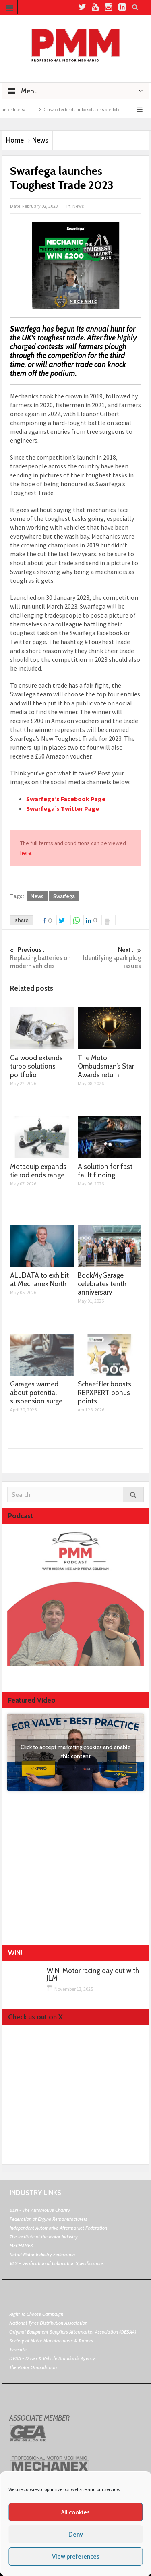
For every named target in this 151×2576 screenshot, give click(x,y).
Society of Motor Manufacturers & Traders (51, 2341)
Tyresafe (18, 2349)
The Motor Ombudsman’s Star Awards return (106, 1066)
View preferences (75, 2556)
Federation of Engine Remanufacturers (48, 2219)
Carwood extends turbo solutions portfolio (88, 109)
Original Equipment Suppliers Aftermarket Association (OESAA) (72, 2332)
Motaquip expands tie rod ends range (38, 1171)
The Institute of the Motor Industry (44, 2237)
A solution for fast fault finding (105, 1171)
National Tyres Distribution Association (48, 2323)
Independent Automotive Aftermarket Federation (58, 2228)
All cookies (75, 2512)
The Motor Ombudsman (33, 2367)
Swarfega (64, 896)
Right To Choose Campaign (36, 2314)
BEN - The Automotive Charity (40, 2210)
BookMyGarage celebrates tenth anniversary (102, 1283)
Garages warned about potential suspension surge (36, 1392)
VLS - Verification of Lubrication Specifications (57, 2263)
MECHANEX (21, 2245)
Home (15, 140)
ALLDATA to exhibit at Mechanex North (39, 1279)
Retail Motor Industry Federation (42, 2254)
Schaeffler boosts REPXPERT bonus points (104, 1392)
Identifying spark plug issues (109, 958)
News (40, 140)
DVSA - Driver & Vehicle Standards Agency (52, 2358)
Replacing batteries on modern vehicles (41, 958)
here (25, 852)
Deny (75, 2534)
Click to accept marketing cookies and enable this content (75, 1751)
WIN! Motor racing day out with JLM (93, 1974)
